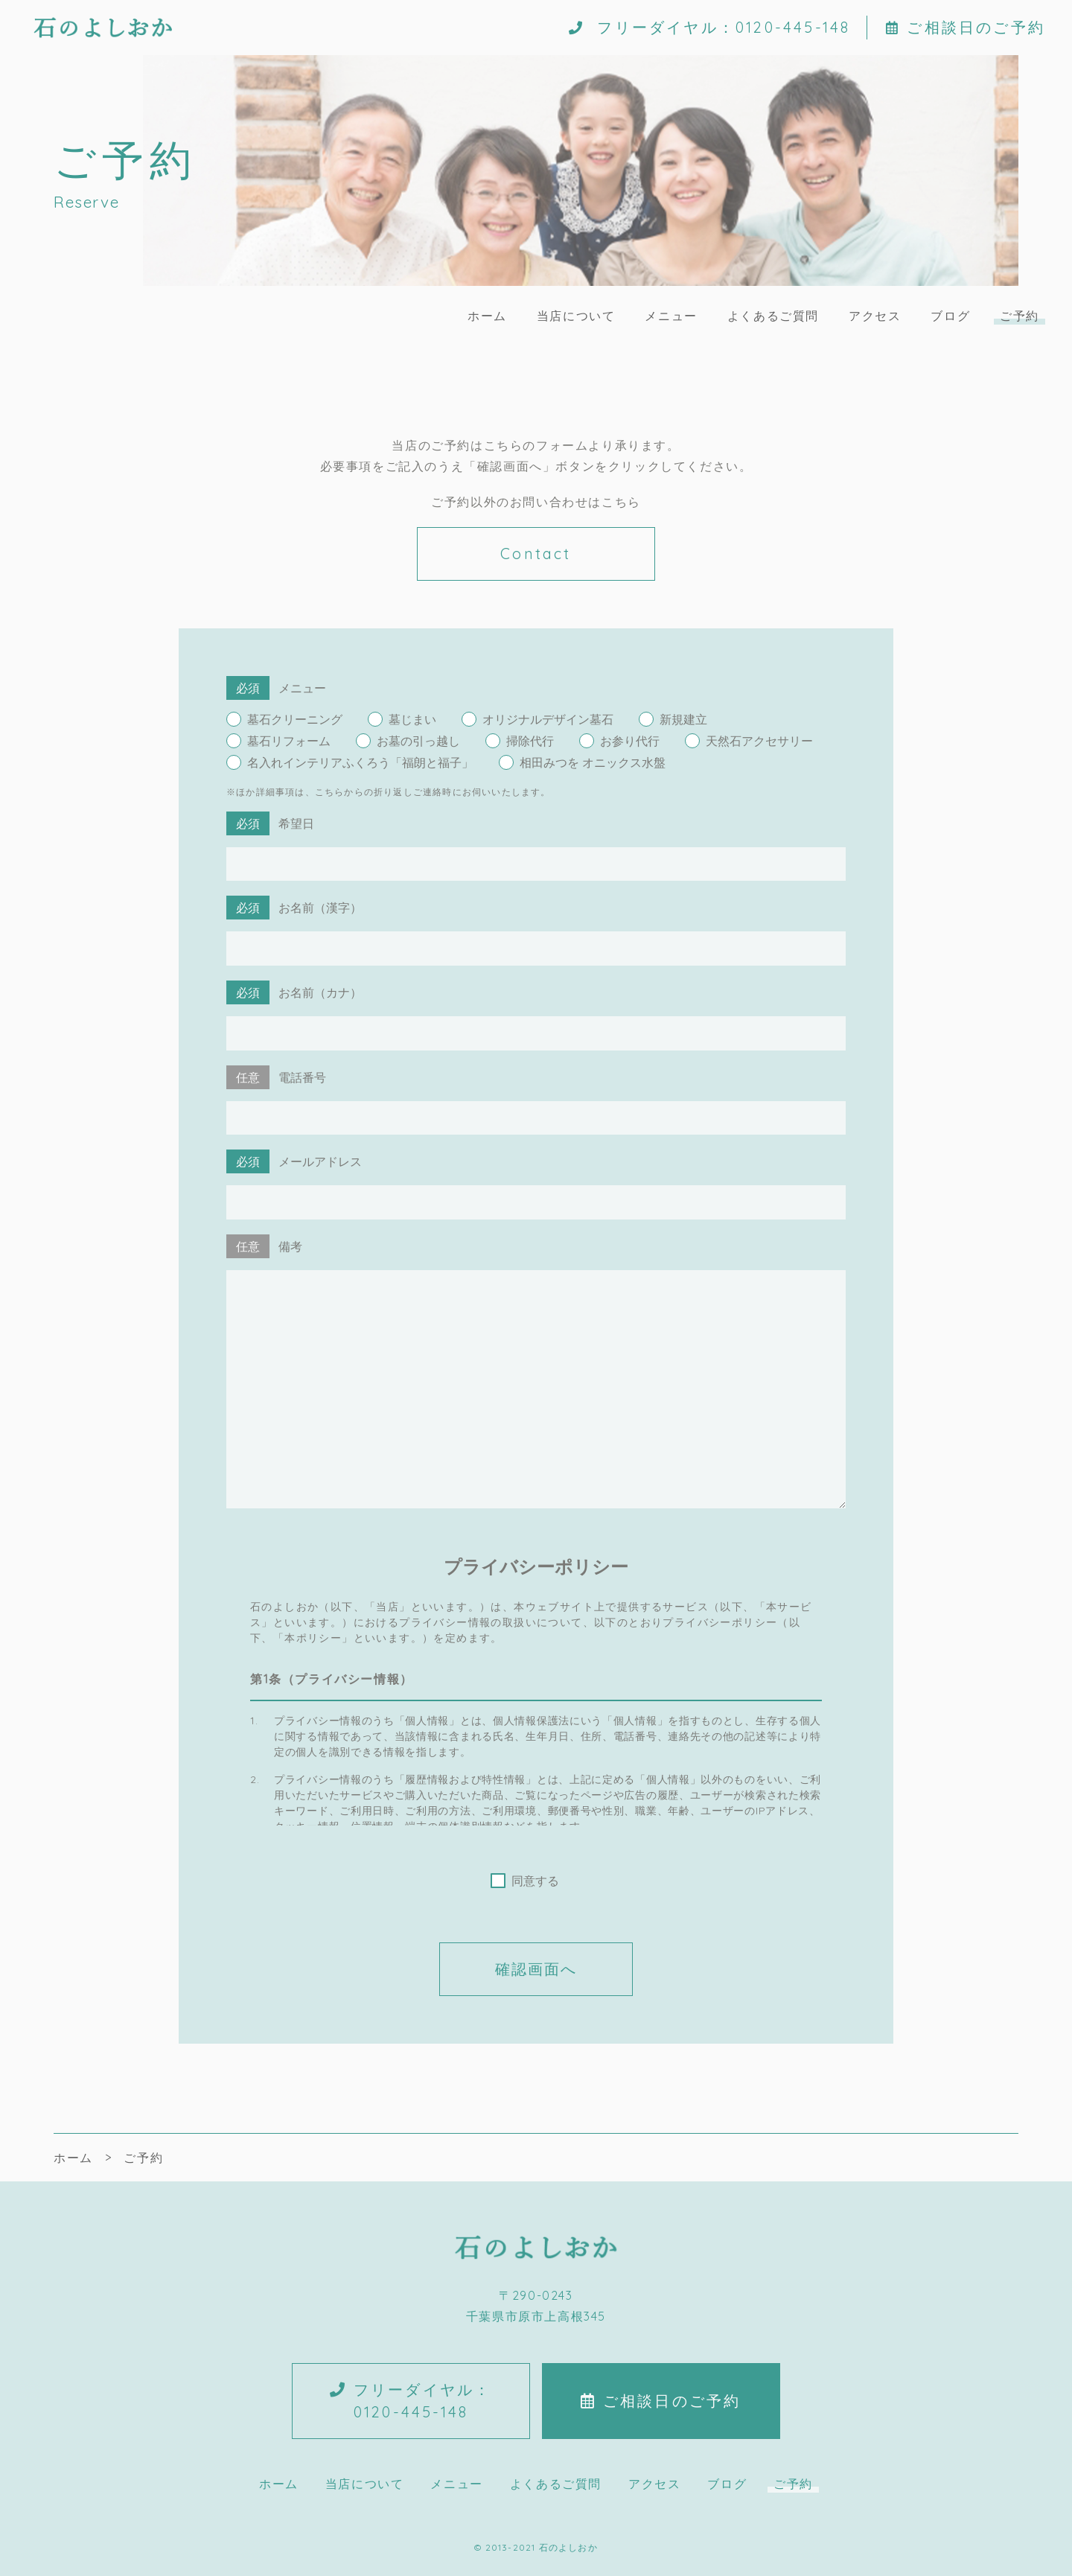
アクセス (875, 315)
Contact (535, 553)
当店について (576, 315)
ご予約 (1019, 315)
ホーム (487, 315)
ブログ (950, 315)
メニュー (671, 315)
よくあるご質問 (773, 315)
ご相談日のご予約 (965, 27)
